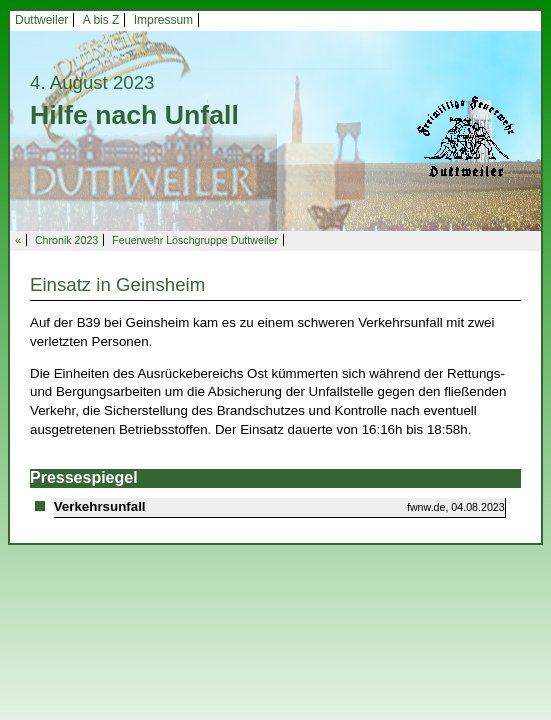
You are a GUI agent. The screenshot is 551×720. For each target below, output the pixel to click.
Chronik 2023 (66, 240)
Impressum (163, 20)
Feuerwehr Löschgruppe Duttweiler (195, 240)
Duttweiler (41, 20)
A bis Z (101, 20)
